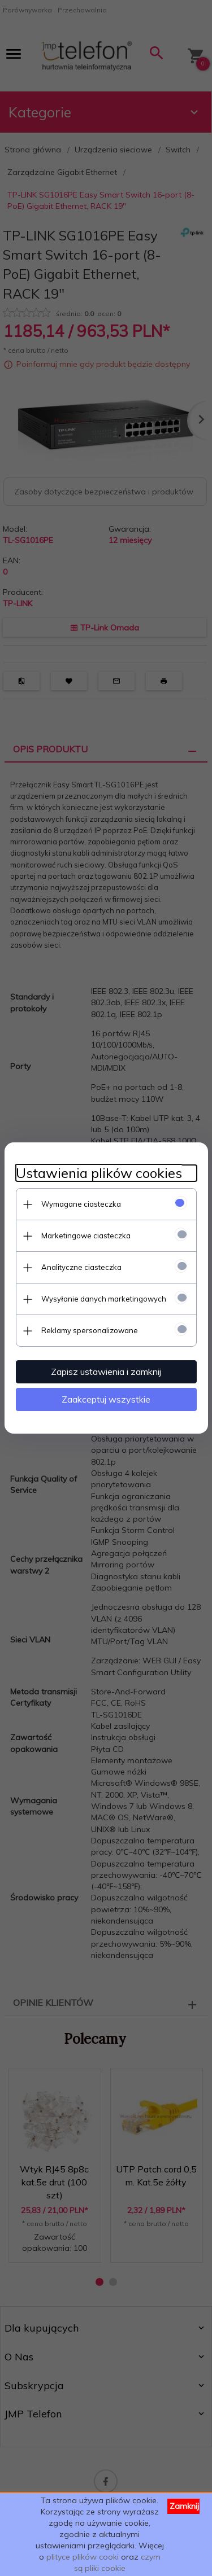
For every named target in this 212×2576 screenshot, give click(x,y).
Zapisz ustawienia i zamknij (106, 1371)
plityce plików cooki (82, 2557)
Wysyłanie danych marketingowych (103, 1298)
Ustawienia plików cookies (99, 1173)
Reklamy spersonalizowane (89, 1330)
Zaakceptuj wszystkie (106, 1399)
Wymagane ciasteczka (81, 1203)
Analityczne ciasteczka (81, 1267)
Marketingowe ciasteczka (86, 1235)
